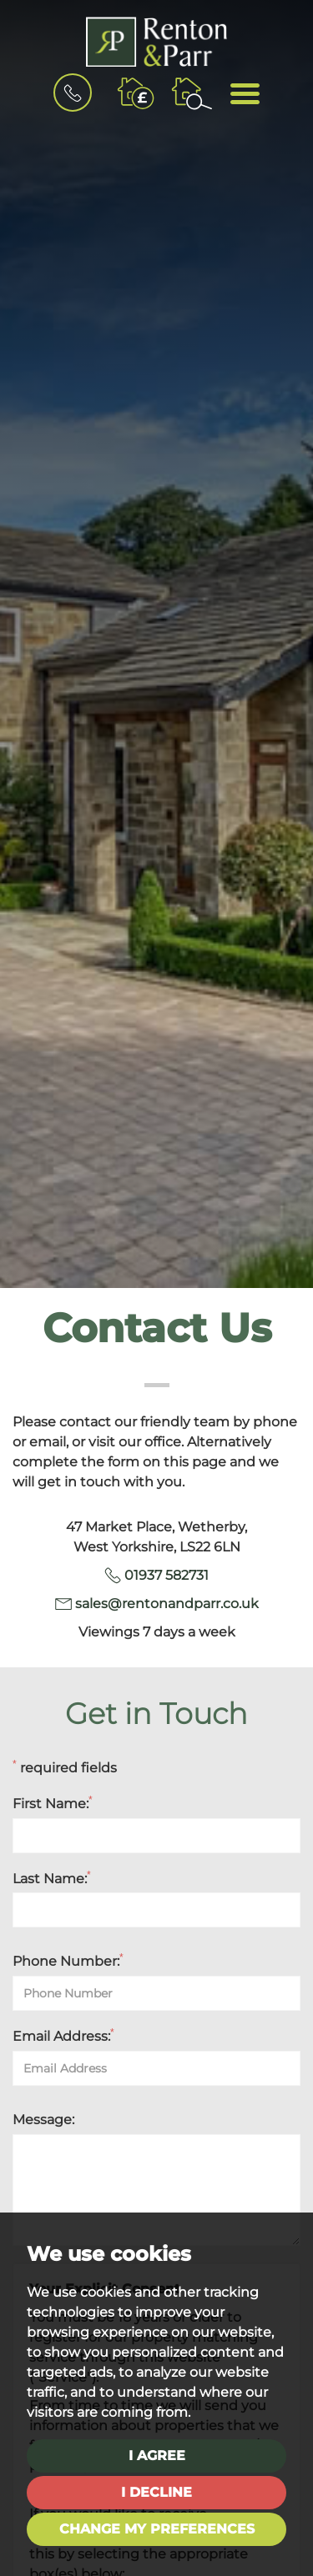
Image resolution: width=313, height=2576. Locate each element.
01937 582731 (166, 1575)
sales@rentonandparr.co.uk (167, 1603)
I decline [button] (156, 2492)
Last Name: (52, 1878)
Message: (43, 2119)
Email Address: (63, 2035)
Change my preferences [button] (157, 2529)
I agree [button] (157, 2455)
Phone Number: (68, 1960)
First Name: (53, 1803)
